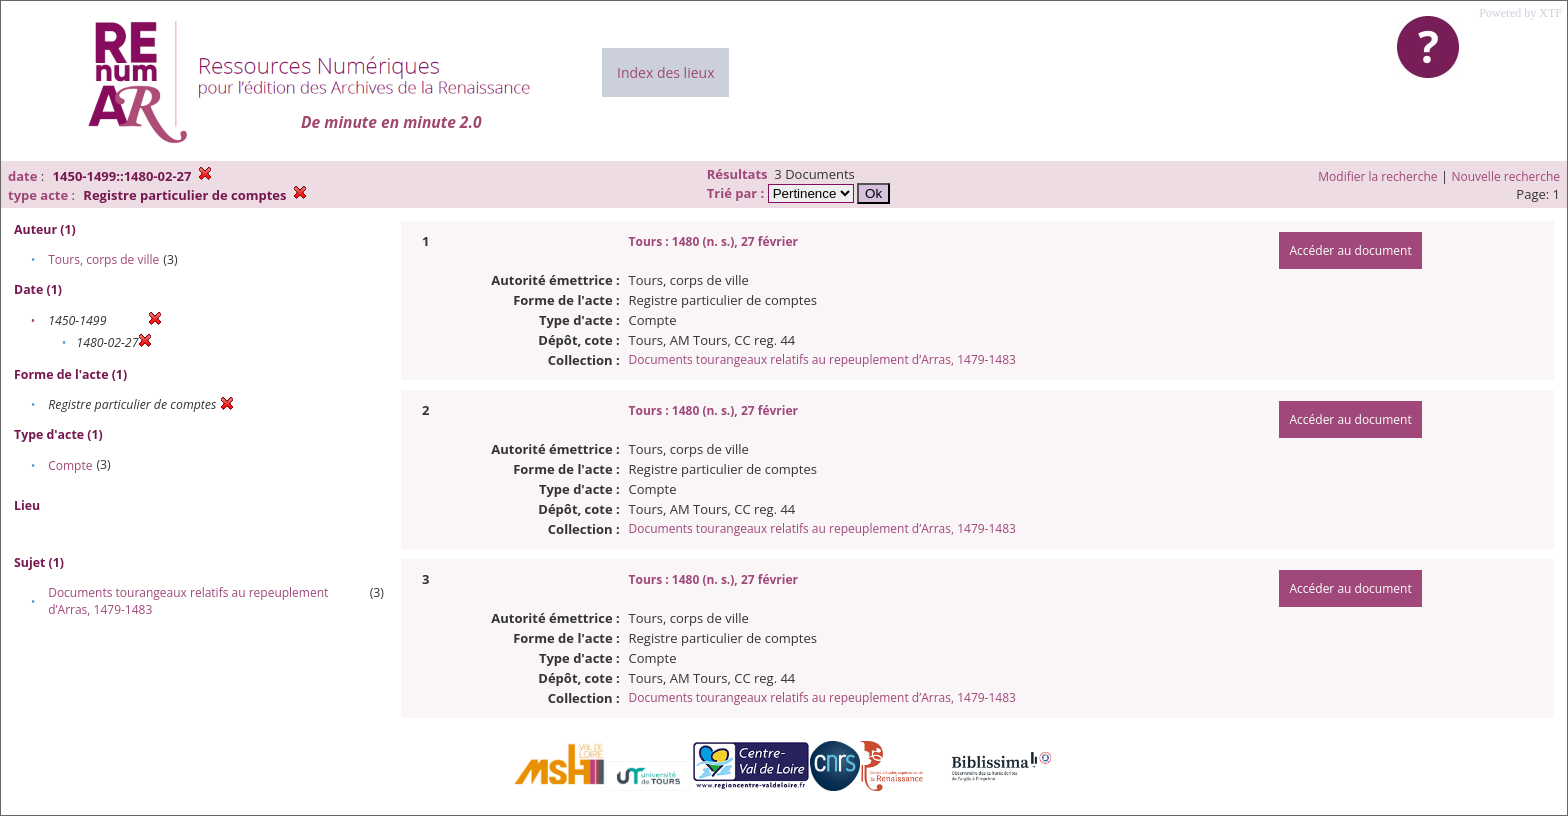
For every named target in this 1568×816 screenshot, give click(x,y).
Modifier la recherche (1377, 176)
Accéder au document (1350, 250)
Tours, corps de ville (103, 259)
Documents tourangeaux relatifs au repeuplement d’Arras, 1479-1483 (822, 359)
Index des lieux (665, 72)
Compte (70, 465)
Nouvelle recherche (1506, 176)
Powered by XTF (1520, 13)
